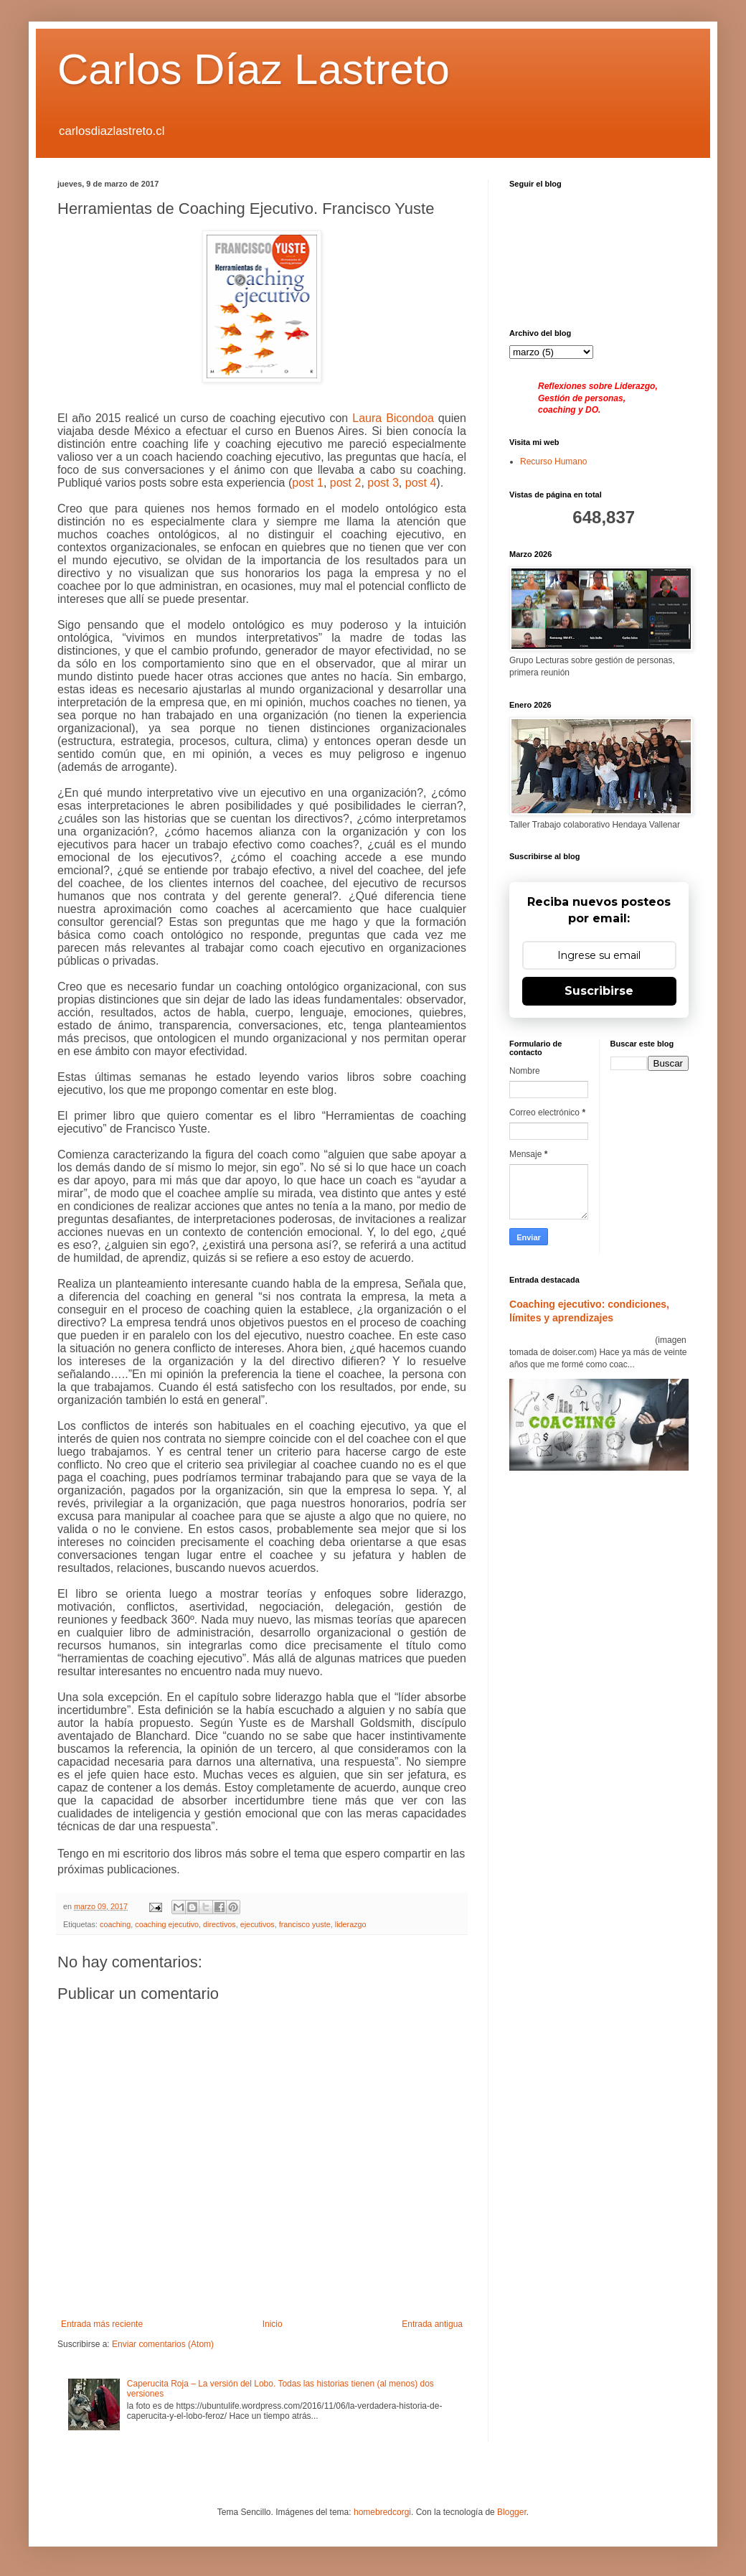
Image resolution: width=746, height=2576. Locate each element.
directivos (219, 1924)
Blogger (512, 2512)
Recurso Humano (553, 461)
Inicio (273, 2324)
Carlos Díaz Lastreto (253, 69)
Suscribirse (599, 991)
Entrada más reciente (102, 2324)
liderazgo (351, 1924)
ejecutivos (257, 1924)
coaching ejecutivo (167, 1924)
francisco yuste (305, 1924)
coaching (115, 1924)
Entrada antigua (432, 2324)
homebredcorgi (382, 2512)
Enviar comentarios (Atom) (163, 2344)
